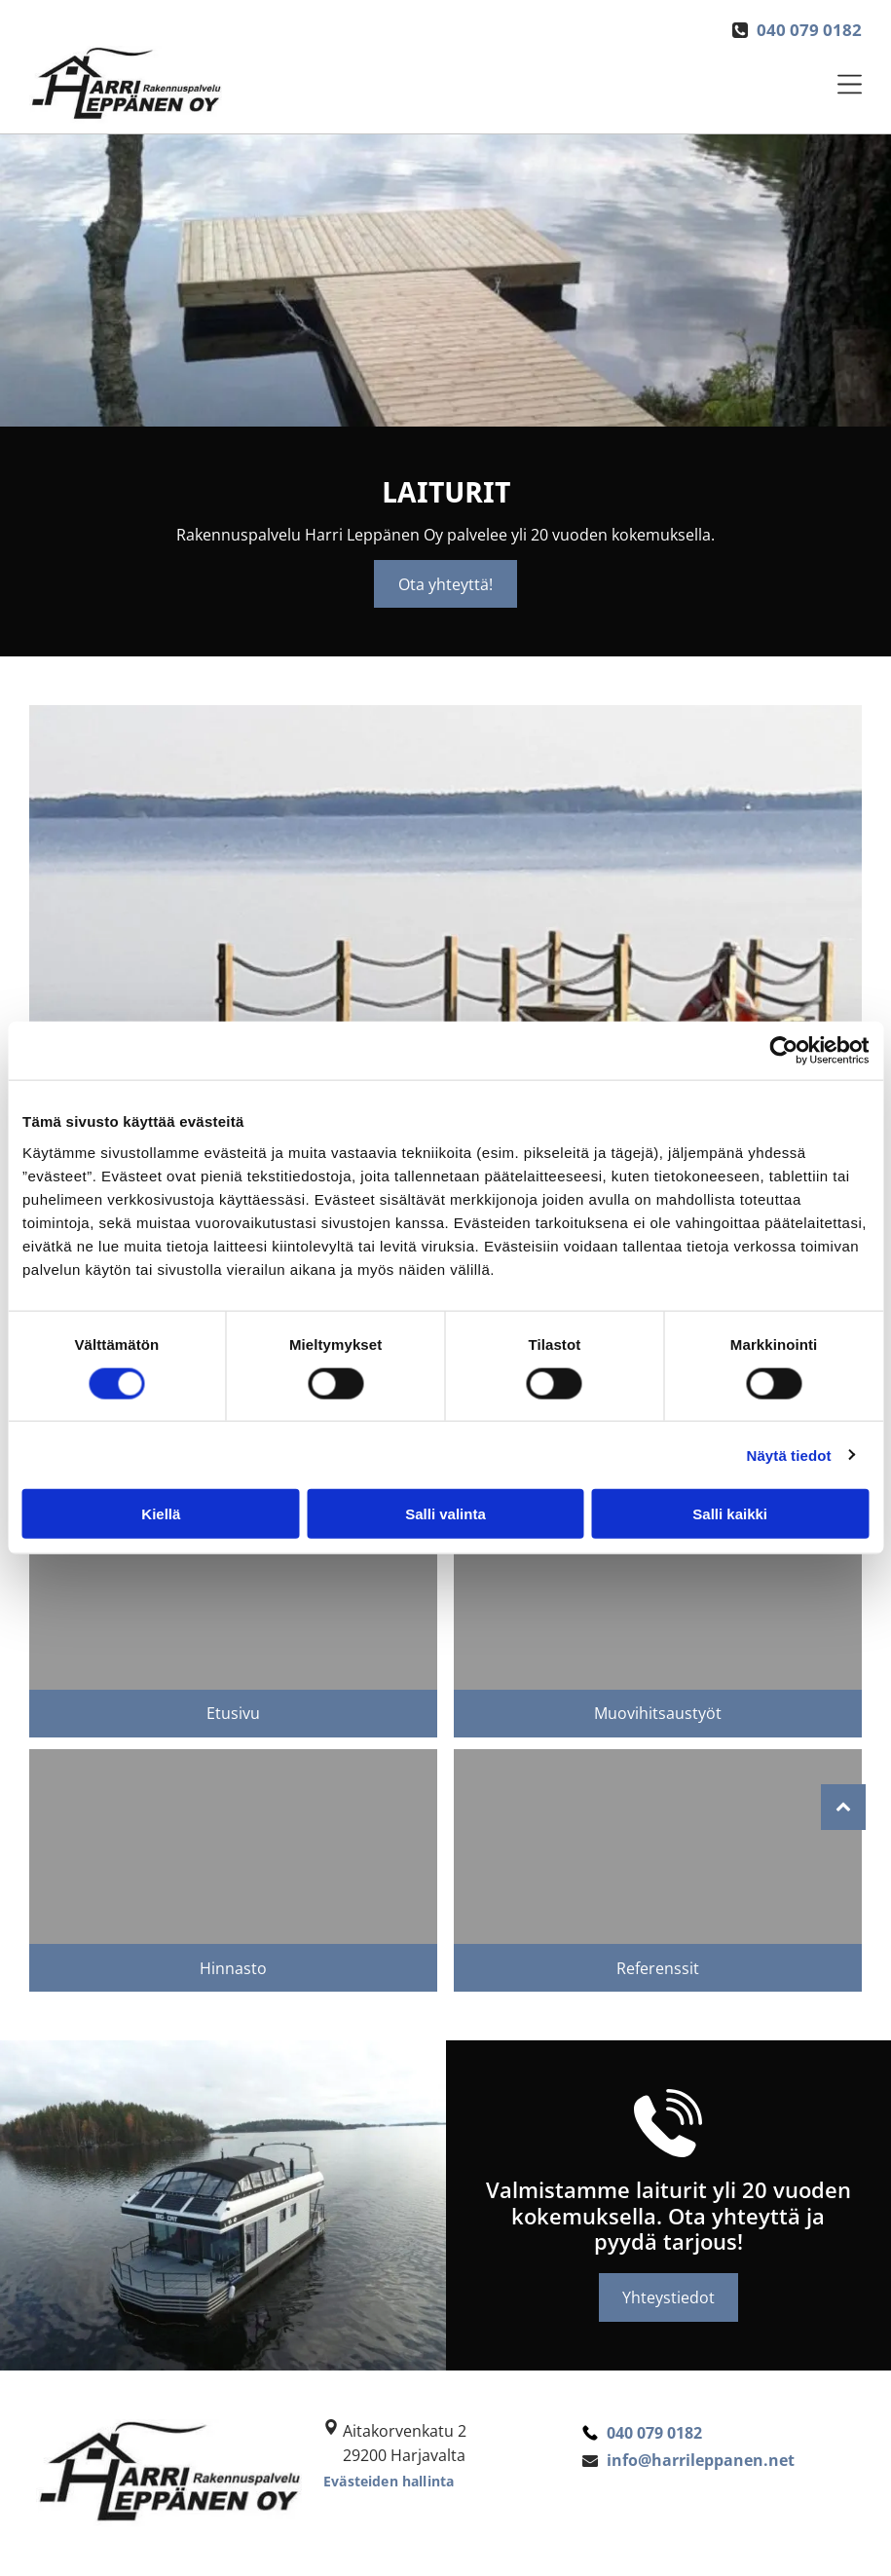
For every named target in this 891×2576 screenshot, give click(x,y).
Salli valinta (445, 1514)
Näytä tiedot (789, 1454)
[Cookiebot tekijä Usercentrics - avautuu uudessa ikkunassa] (783, 1050)
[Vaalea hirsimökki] (658, 1846)
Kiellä (160, 1514)
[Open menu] (849, 84)
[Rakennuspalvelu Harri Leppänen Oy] (658, 1592)
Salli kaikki (729, 1514)
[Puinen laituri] (233, 1592)
